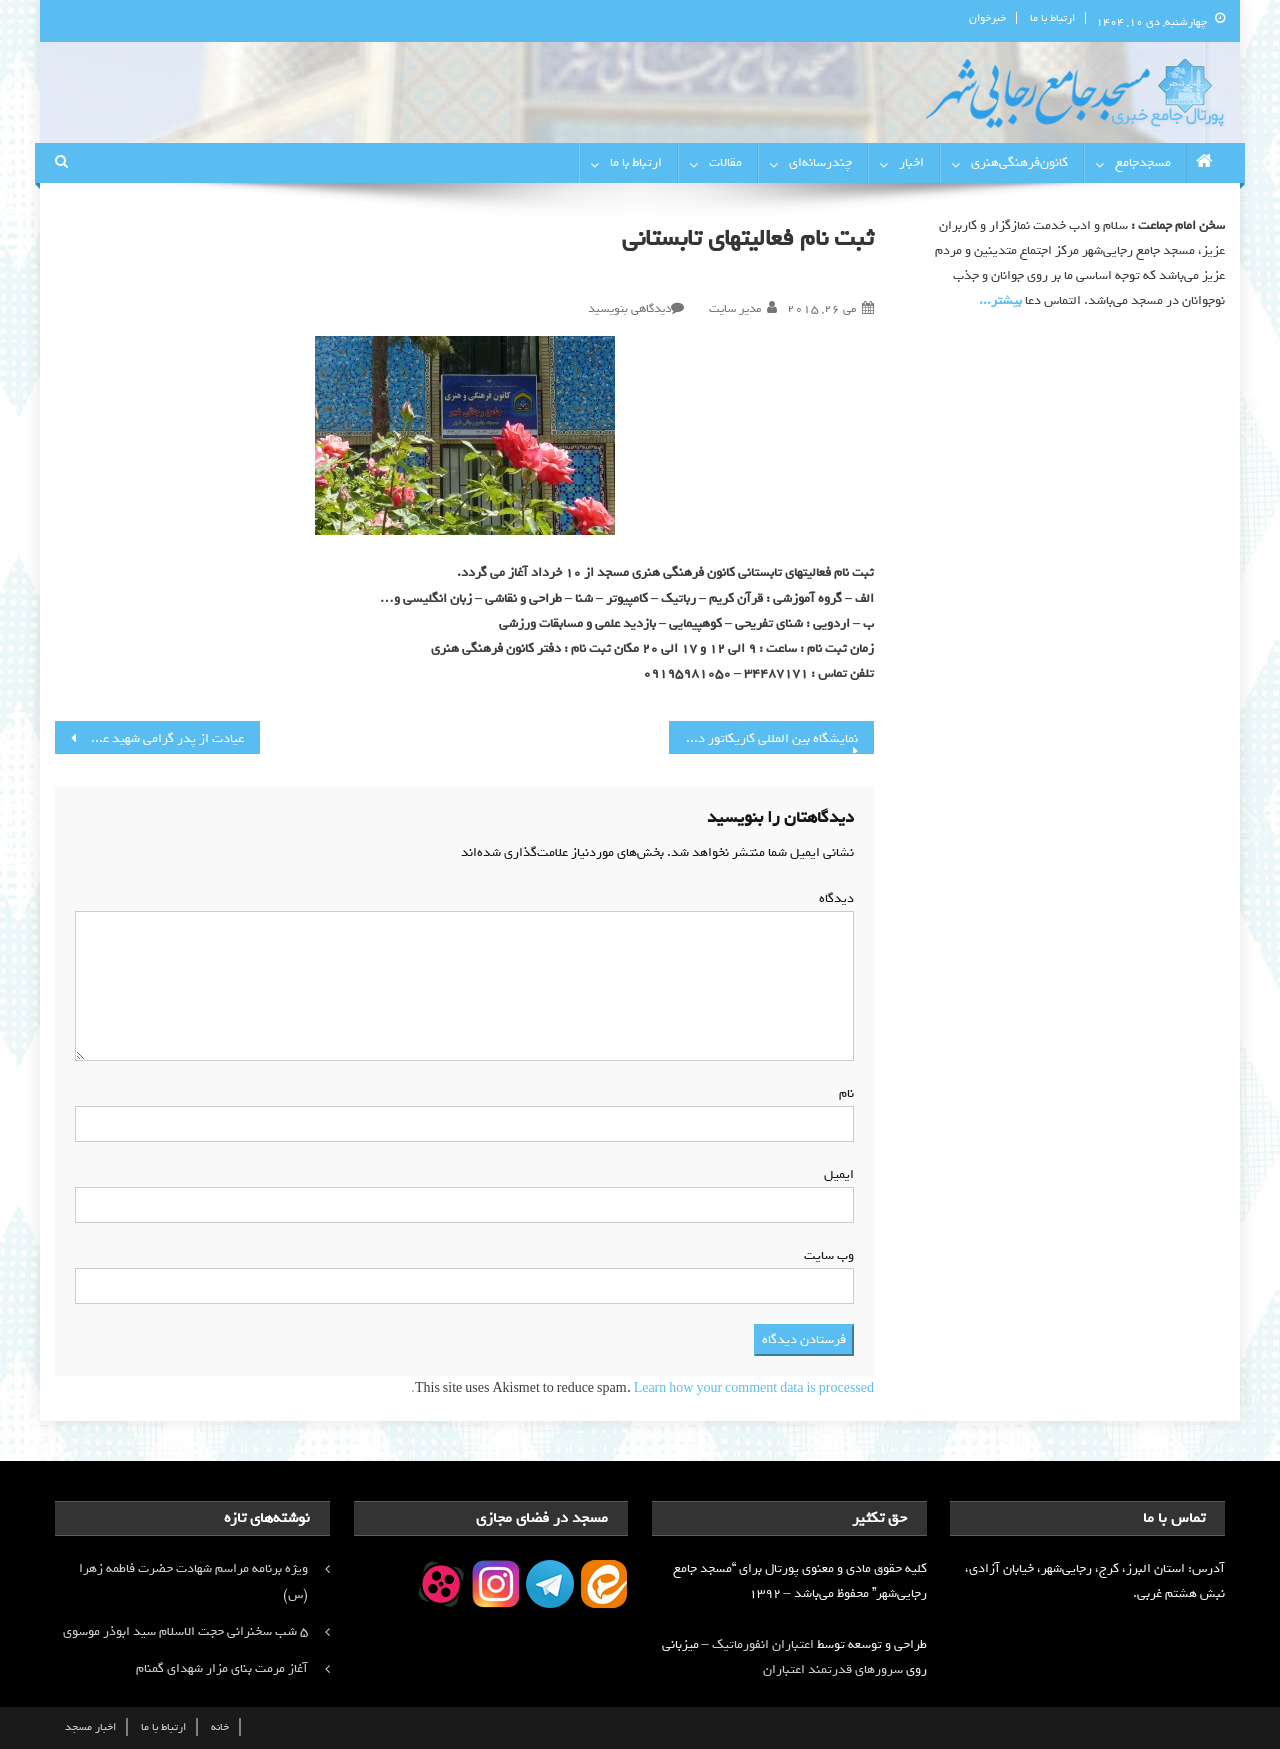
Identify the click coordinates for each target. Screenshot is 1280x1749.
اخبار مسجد (90, 1727)
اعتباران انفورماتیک (763, 1644)
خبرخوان (987, 18)
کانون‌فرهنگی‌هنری (1019, 162)
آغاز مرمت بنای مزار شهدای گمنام (222, 1668)
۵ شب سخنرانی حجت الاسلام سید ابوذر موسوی (185, 1631)
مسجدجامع (1143, 162)
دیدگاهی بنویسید (629, 309)
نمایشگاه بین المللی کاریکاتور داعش (765, 738)
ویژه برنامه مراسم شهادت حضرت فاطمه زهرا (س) (193, 1581)
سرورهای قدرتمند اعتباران (833, 1669)
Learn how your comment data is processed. (642, 1388)
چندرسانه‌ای (820, 162)
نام (842, 1093)
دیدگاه (832, 898)
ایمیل (835, 1174)
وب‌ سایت (829, 1255)
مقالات (725, 162)
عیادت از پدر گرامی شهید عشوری (157, 738)
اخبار (911, 162)
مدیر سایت (735, 309)
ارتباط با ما (1052, 18)
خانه (220, 1727)
